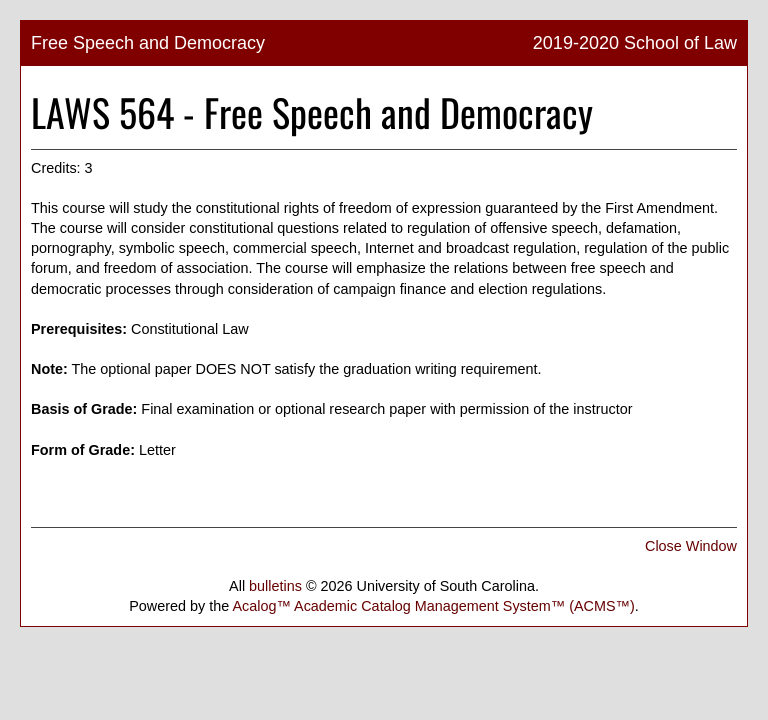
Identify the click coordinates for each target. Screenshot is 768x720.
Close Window (691, 546)
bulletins (275, 586)
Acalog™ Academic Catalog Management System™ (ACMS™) (433, 606)
